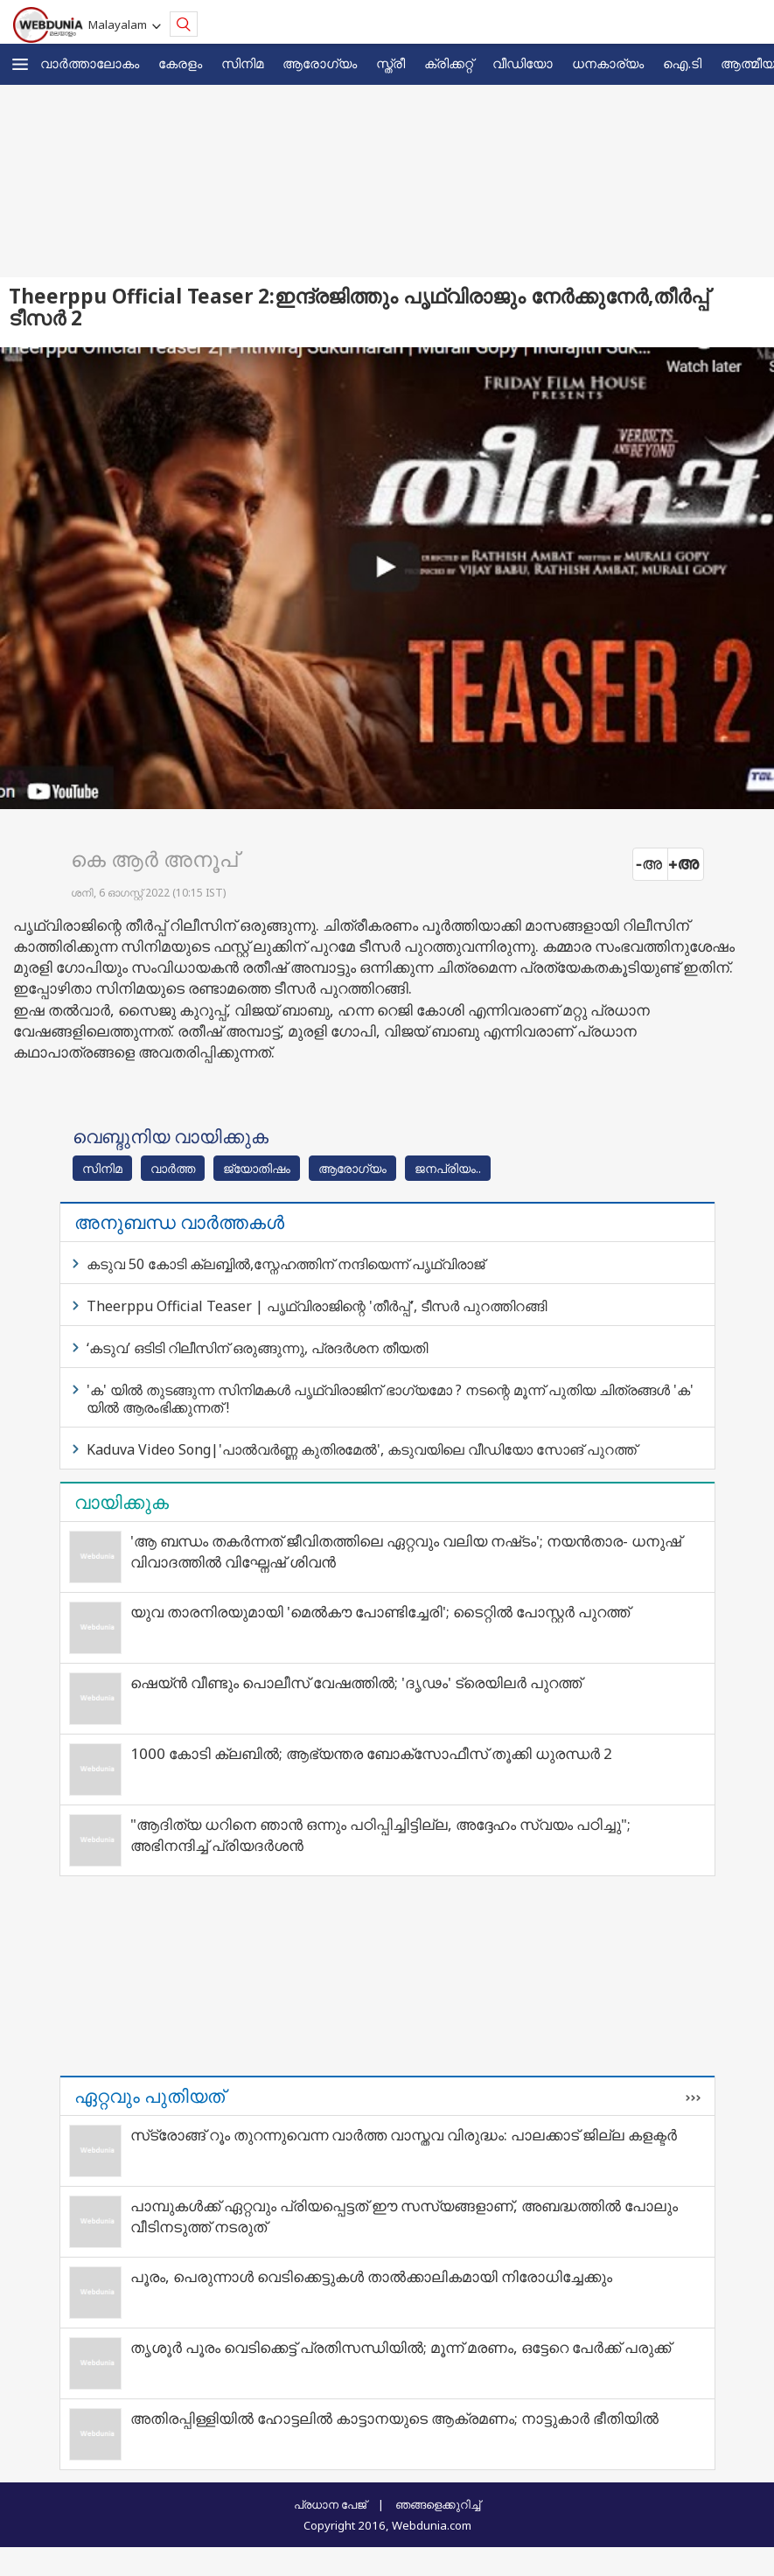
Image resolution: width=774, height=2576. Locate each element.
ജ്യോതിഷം (256, 1168)
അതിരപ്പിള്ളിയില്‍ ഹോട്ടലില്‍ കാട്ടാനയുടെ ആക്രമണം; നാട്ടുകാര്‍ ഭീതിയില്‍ (394, 2418)
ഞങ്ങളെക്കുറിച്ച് (437, 2504)
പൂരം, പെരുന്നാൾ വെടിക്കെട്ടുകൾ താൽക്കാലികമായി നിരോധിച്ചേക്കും (371, 2276)
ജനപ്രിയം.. (448, 1168)
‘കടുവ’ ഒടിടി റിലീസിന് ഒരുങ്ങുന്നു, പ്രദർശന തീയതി (257, 1348)
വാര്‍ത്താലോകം (89, 63)
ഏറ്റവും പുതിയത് (149, 2096)
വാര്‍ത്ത (172, 1168)
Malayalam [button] (120, 24)
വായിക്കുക (121, 1502)
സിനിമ (242, 63)
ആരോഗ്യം (319, 63)
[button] (20, 64)
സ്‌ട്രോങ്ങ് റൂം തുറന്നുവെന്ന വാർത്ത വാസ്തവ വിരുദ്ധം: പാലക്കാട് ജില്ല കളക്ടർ (403, 2135)
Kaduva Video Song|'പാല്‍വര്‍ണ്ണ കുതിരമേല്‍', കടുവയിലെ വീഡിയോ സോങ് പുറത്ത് (362, 1449)
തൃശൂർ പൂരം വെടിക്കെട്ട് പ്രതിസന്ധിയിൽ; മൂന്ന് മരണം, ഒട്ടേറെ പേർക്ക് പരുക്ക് (400, 2347)
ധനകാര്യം (608, 63)
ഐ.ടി (682, 63)
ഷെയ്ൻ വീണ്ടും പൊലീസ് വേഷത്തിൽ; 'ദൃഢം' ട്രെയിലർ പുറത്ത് (356, 1682)
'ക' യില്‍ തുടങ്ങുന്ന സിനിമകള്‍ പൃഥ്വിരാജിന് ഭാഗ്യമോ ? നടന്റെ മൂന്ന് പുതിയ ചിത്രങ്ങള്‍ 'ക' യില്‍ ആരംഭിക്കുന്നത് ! (390, 1398)
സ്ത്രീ (390, 63)
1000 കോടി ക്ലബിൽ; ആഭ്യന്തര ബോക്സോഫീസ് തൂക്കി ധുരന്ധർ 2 (371, 1753)
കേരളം (180, 63)
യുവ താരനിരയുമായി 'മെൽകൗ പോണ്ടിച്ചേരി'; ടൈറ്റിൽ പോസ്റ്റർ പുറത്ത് (380, 1612)
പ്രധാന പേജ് (330, 2504)
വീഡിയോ (522, 63)
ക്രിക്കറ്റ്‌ (448, 63)
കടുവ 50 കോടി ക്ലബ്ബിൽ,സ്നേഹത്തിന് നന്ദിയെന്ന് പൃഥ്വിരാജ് (286, 1264)
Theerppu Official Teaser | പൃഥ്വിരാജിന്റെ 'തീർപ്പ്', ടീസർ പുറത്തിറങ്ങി (317, 1306)
